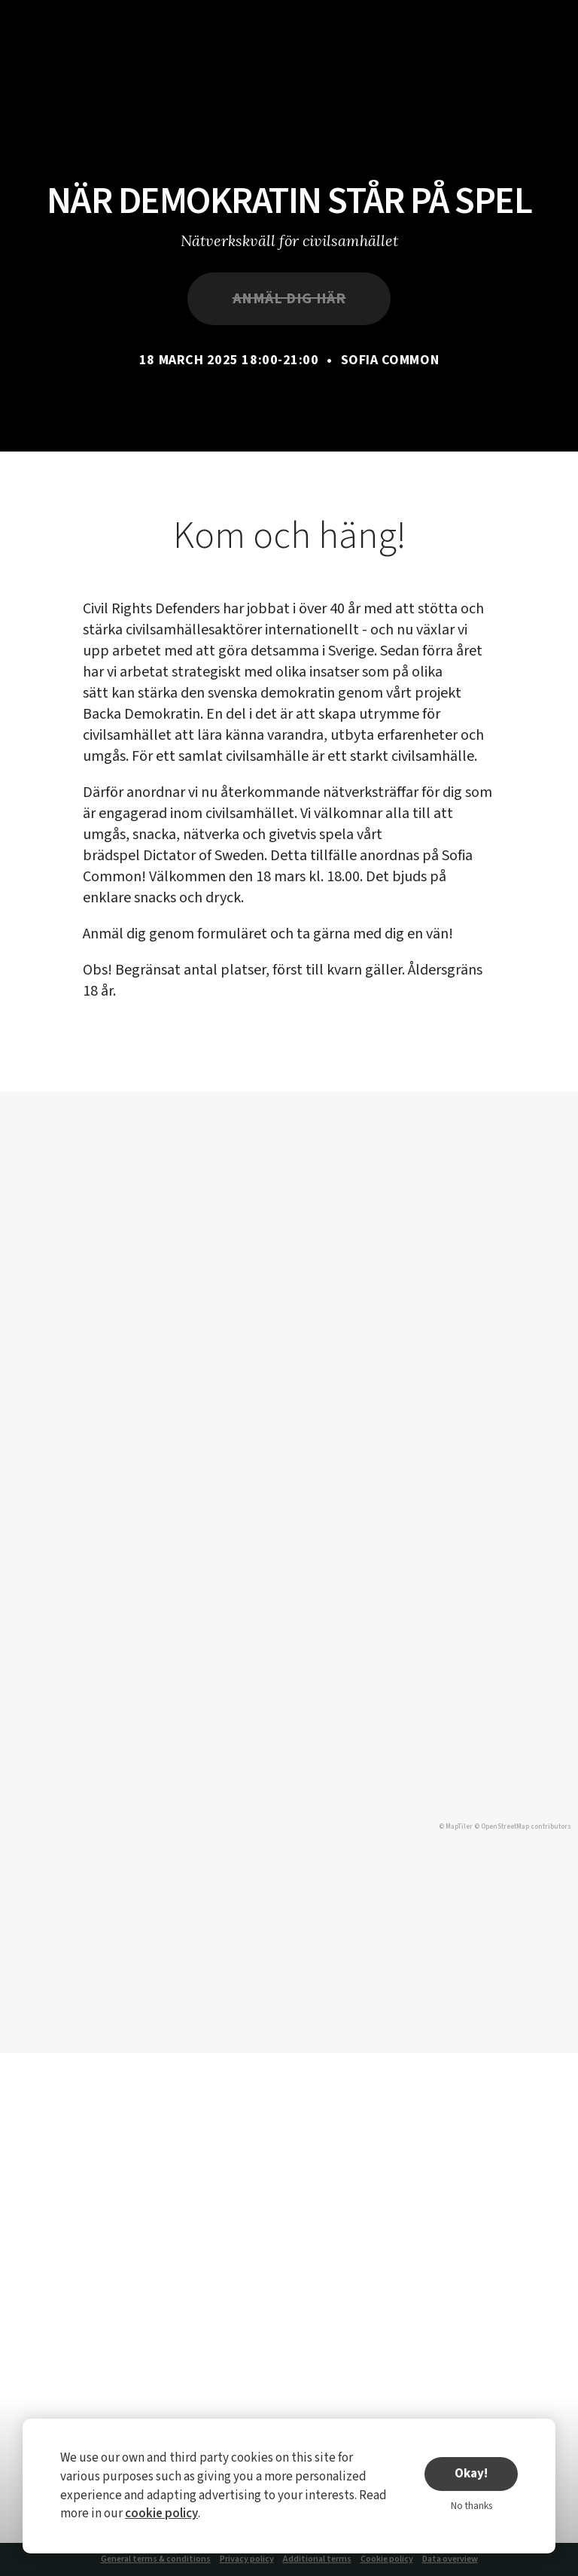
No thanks (471, 2505)
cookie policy (161, 2514)
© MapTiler (456, 1827)
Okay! (471, 2474)
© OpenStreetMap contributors (522, 1827)
